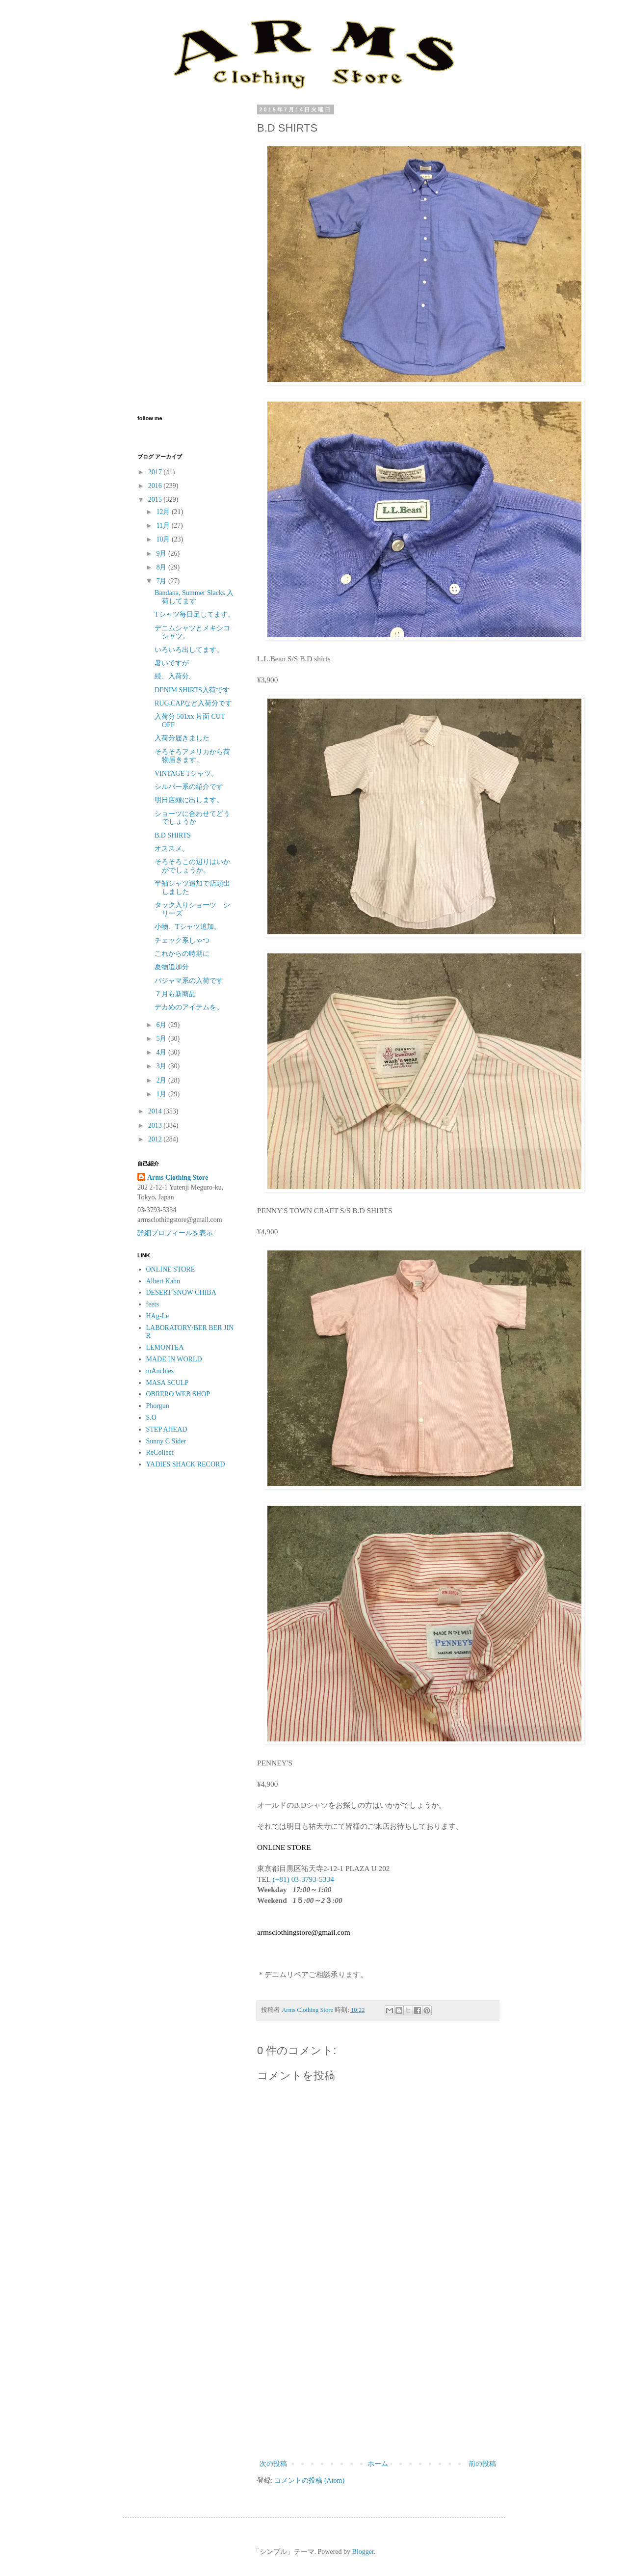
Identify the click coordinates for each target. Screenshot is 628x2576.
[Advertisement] (377, 2376)
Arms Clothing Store (177, 1177)
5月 (162, 1038)
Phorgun (157, 1406)
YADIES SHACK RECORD (185, 1464)
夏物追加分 (172, 967)
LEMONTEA (165, 1347)
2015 (156, 499)
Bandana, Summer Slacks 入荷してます (194, 597)
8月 (162, 567)
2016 (156, 485)
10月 (164, 539)
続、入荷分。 (175, 676)
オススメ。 (172, 848)
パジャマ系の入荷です (189, 980)
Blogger (363, 2551)
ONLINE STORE (170, 1269)
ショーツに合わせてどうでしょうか (192, 818)
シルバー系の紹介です (189, 786)
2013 (156, 1125)
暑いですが (172, 663)
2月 (162, 1080)
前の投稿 (482, 2464)
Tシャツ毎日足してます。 (195, 614)
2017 (156, 472)
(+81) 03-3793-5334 (303, 1879)
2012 (156, 1139)
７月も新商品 (175, 994)
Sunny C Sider (166, 1441)
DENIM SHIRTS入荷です (192, 690)
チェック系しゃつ (182, 940)
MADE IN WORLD (174, 1359)
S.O (151, 1417)
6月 (162, 1025)
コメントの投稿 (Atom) (309, 2480)
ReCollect (160, 1452)
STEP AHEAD (166, 1429)
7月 (162, 581)
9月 (162, 553)
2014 (156, 1111)
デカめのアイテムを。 (189, 1007)
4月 (162, 1052)
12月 (164, 511)
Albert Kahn (163, 1281)
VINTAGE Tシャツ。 (186, 773)
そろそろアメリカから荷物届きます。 (192, 756)
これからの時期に (182, 953)
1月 (162, 1094)
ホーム (377, 2464)
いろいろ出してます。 (189, 649)
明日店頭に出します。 (189, 800)
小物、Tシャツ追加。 (188, 926)
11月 (163, 525)
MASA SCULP (167, 1382)
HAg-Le (157, 1316)
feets (152, 1304)
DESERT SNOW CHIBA (181, 1292)
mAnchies (160, 1371)
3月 (162, 1066)
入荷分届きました (182, 738)
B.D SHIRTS (173, 835)
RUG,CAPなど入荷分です (193, 703)
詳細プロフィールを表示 (175, 1233)
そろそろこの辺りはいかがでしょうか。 (192, 866)
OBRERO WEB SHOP (178, 1394)
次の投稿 (273, 2464)
